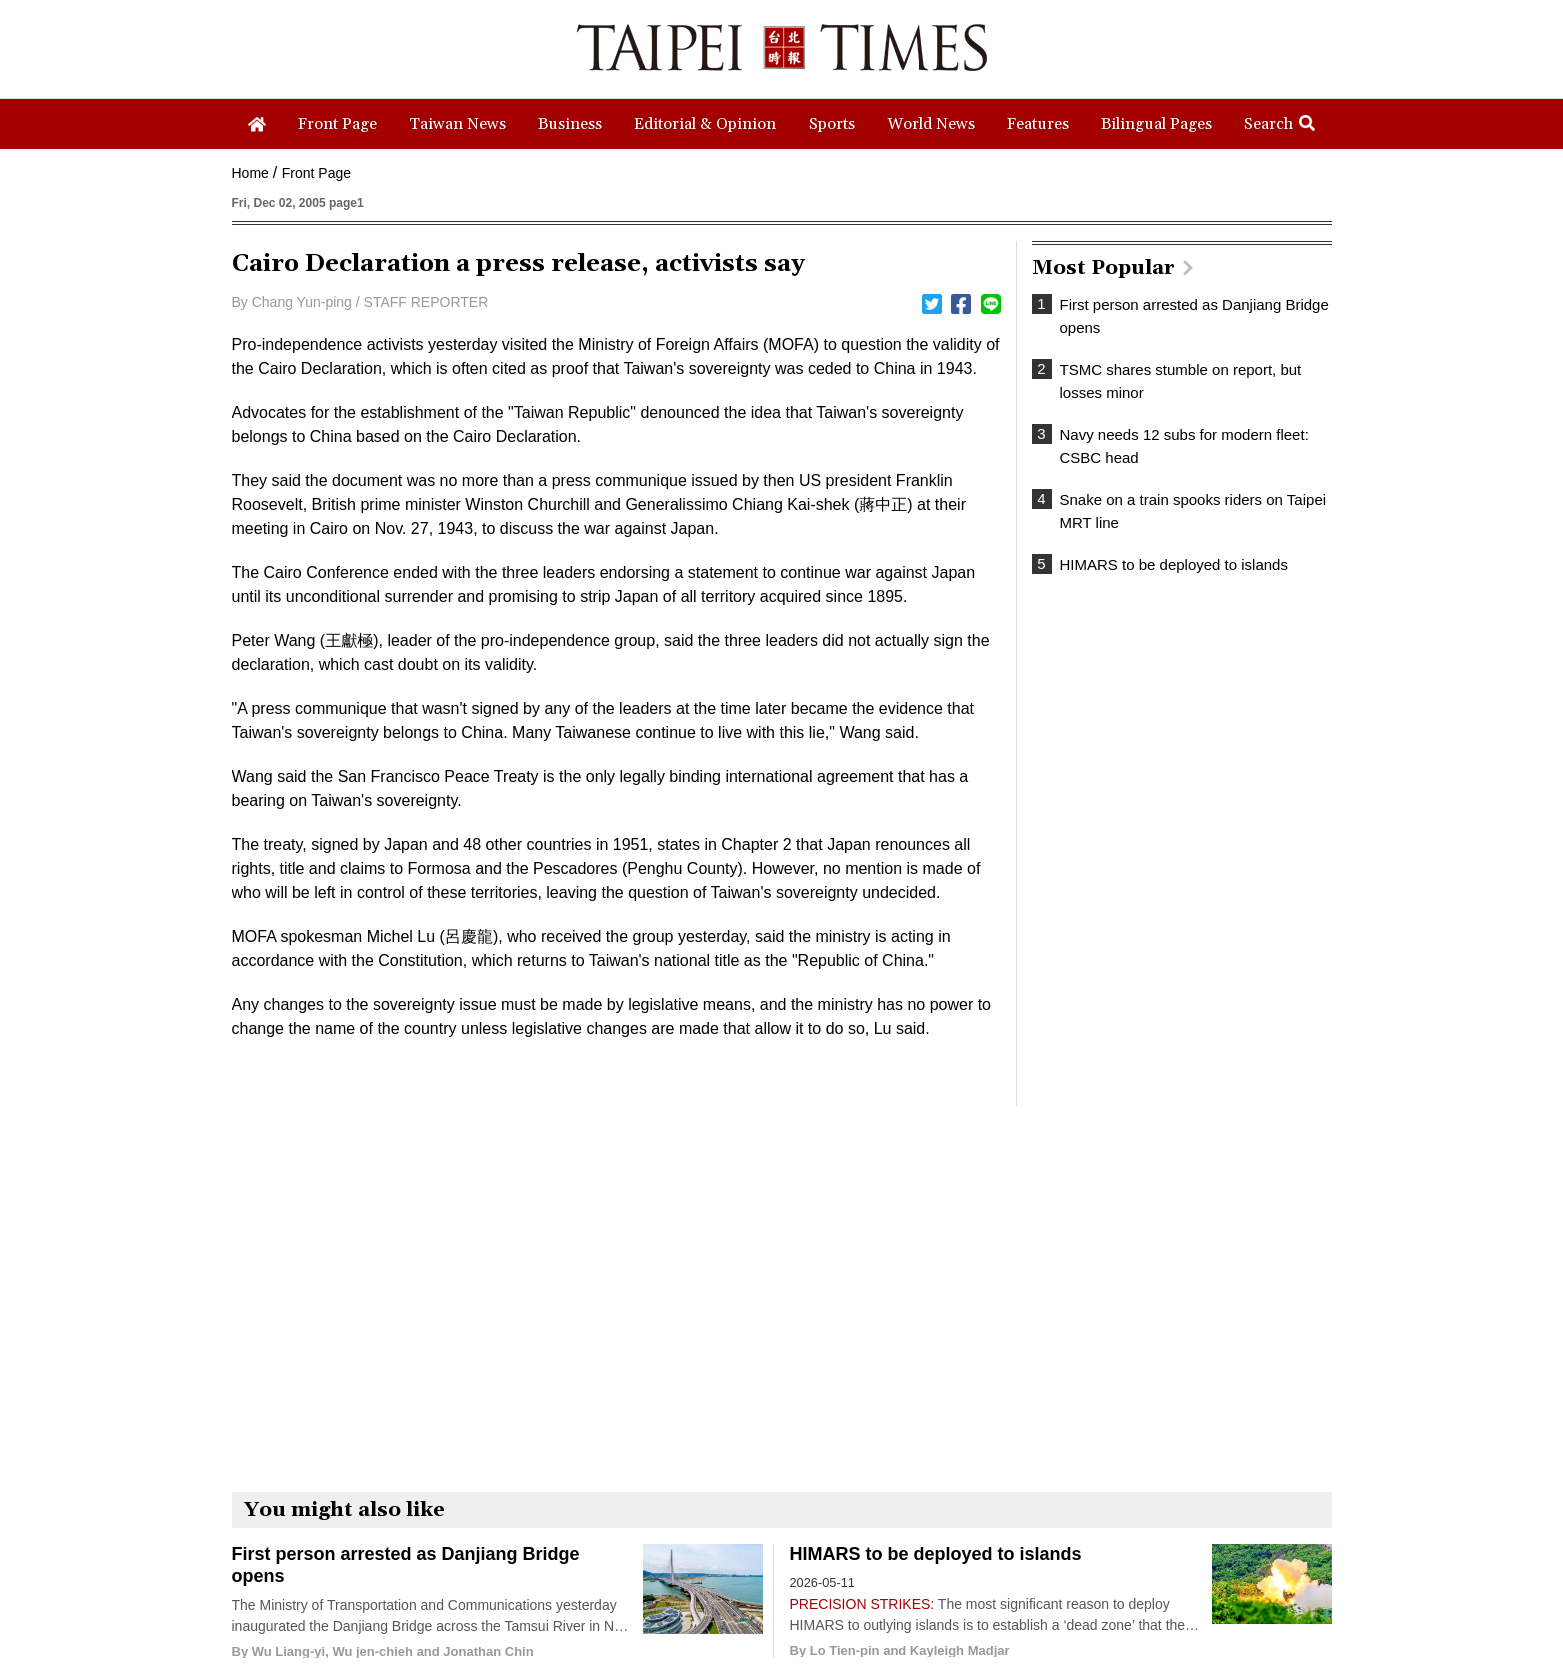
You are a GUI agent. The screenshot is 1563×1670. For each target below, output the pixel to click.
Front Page (316, 173)
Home (250, 173)
